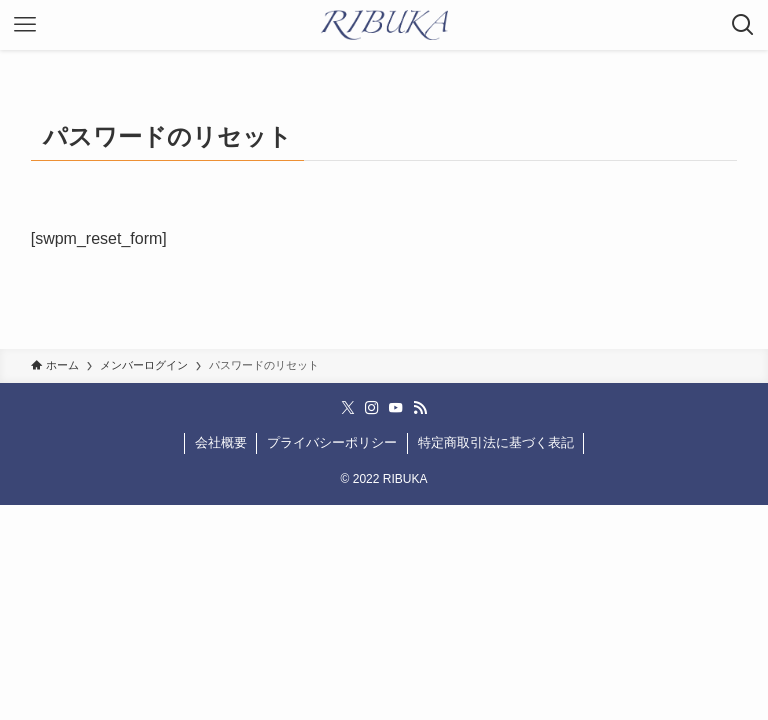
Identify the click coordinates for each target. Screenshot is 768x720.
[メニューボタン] (25, 25)
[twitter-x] (348, 408)
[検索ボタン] (743, 25)
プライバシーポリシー (332, 442)
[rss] (420, 408)
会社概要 (221, 442)
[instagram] (372, 408)
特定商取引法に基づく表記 (496, 442)
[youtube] (396, 408)
